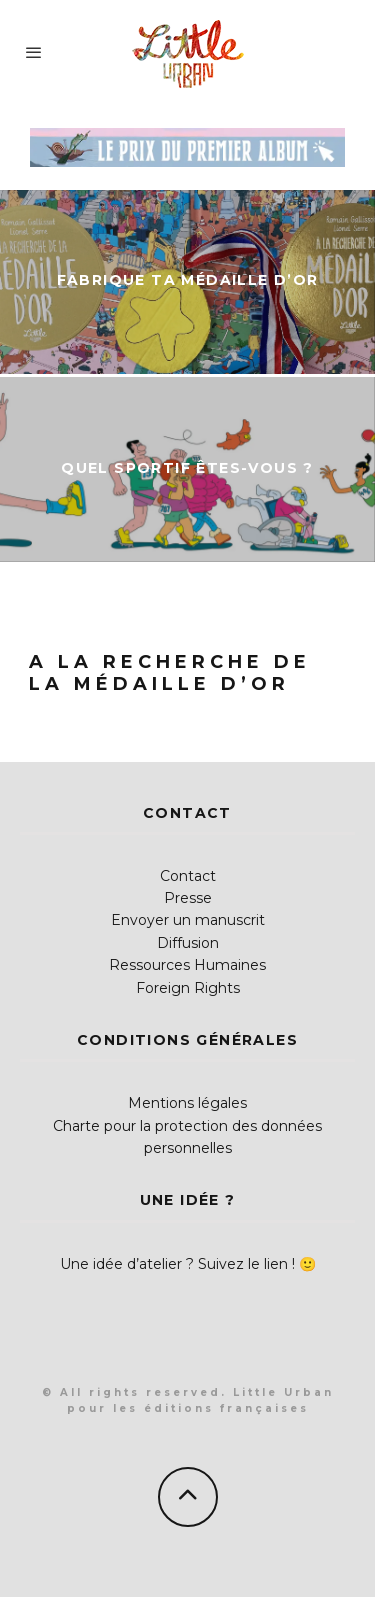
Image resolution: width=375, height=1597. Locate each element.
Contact (188, 876)
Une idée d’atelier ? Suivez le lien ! (177, 1264)
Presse (188, 898)
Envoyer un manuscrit (188, 920)
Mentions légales (187, 1103)
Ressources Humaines (187, 965)
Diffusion (188, 943)
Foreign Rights (188, 988)
